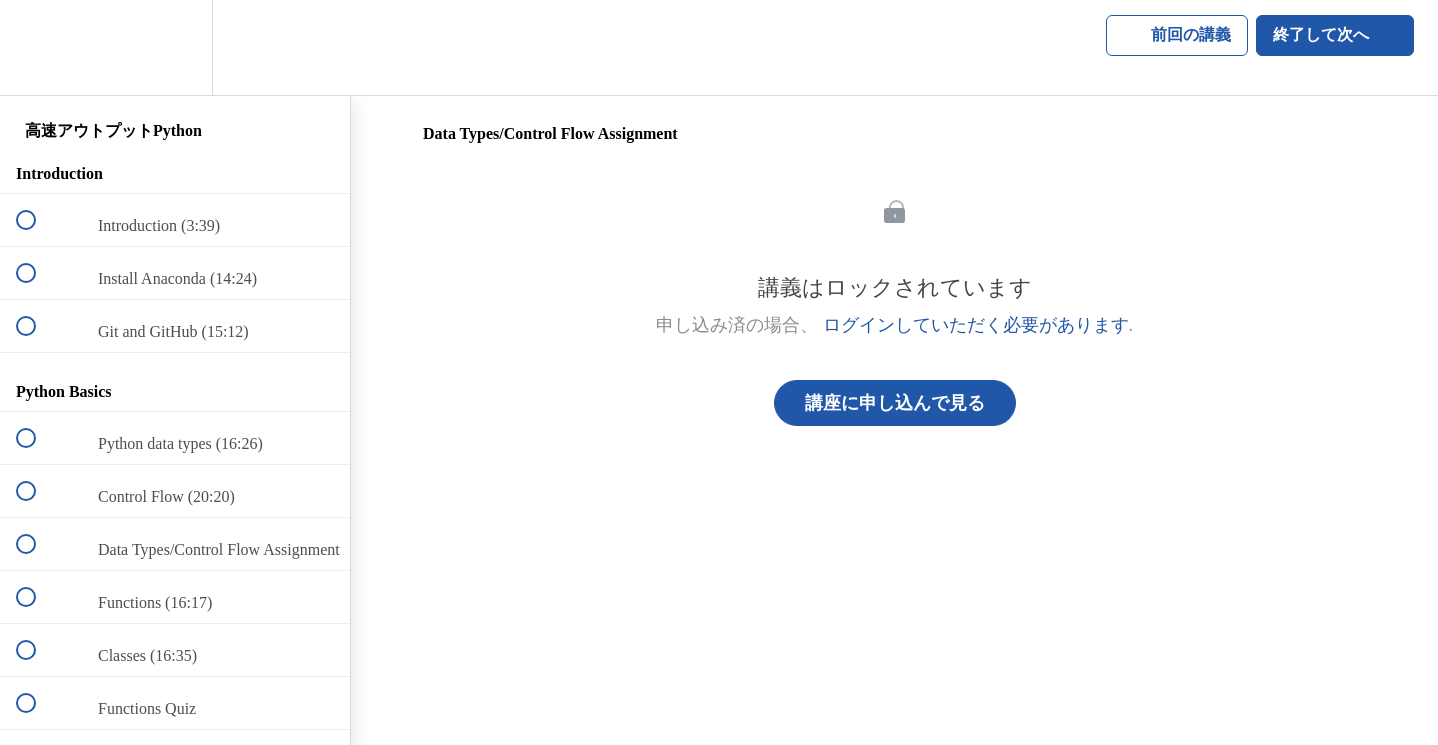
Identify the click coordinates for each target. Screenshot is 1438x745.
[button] (37, 47)
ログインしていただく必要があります (976, 325)
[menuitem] (175, 47)
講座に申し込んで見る (895, 403)
